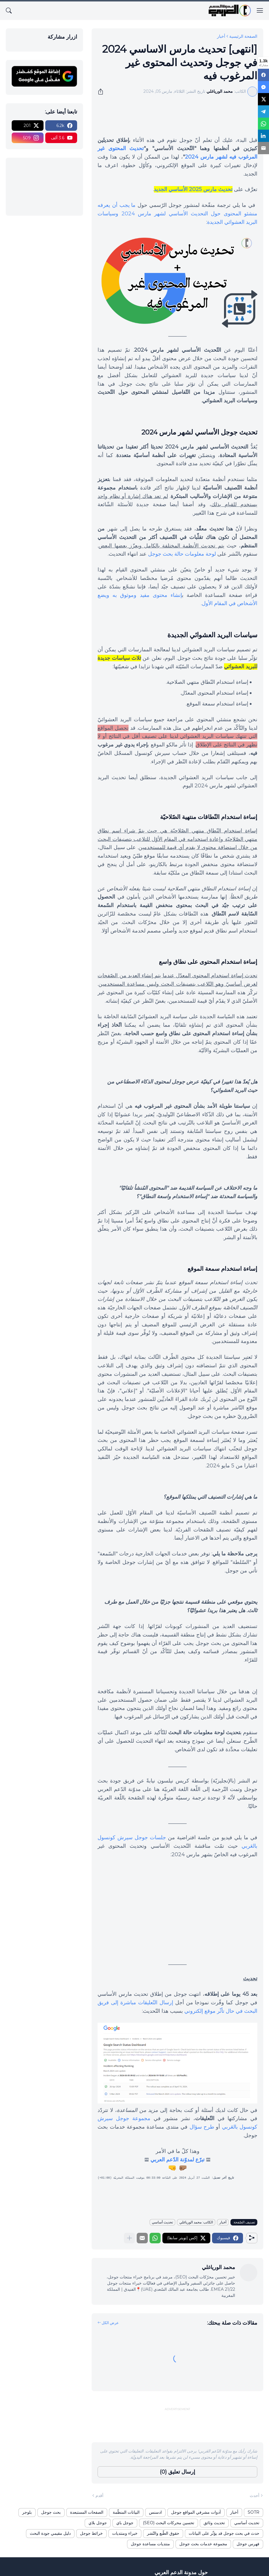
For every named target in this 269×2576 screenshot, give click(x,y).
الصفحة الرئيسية (243, 36)
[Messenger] (263, 86)
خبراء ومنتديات (125, 2533)
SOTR (253, 2512)
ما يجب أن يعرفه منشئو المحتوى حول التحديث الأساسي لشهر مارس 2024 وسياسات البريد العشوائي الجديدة (177, 213)
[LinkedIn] (263, 133)
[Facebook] (263, 74)
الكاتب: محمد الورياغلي (196, 2222)
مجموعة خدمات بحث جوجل (203, 2543)
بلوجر (27, 2512)
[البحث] (9, 11)
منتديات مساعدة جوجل (150, 2543)
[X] (263, 98)
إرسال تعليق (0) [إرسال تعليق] (177, 2472)
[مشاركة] (102, 92)
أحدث (254, 2495)
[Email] (263, 145)
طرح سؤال (202, 2127)
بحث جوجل (51, 2512)
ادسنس (155, 2512)
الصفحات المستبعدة (86, 2512)
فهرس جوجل (248, 2543)
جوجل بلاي (97, 2522)
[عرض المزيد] (129, 2238)
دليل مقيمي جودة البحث (50, 2533)
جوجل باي (124, 2522)
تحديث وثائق (214, 2522)
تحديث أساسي (162, 2222)
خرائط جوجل (91, 2533)
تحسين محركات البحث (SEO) (168, 2522)
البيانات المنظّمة (126, 2512)
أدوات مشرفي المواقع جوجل (196, 2512)
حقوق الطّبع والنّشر (163, 2533)
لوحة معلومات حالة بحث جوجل (182, 554)
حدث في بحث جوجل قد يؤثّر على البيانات (224, 2533)
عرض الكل (110, 2322)
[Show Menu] (260, 11)
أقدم (99, 2495)
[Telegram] (263, 110)
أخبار (221, 36)
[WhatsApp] (263, 121)
